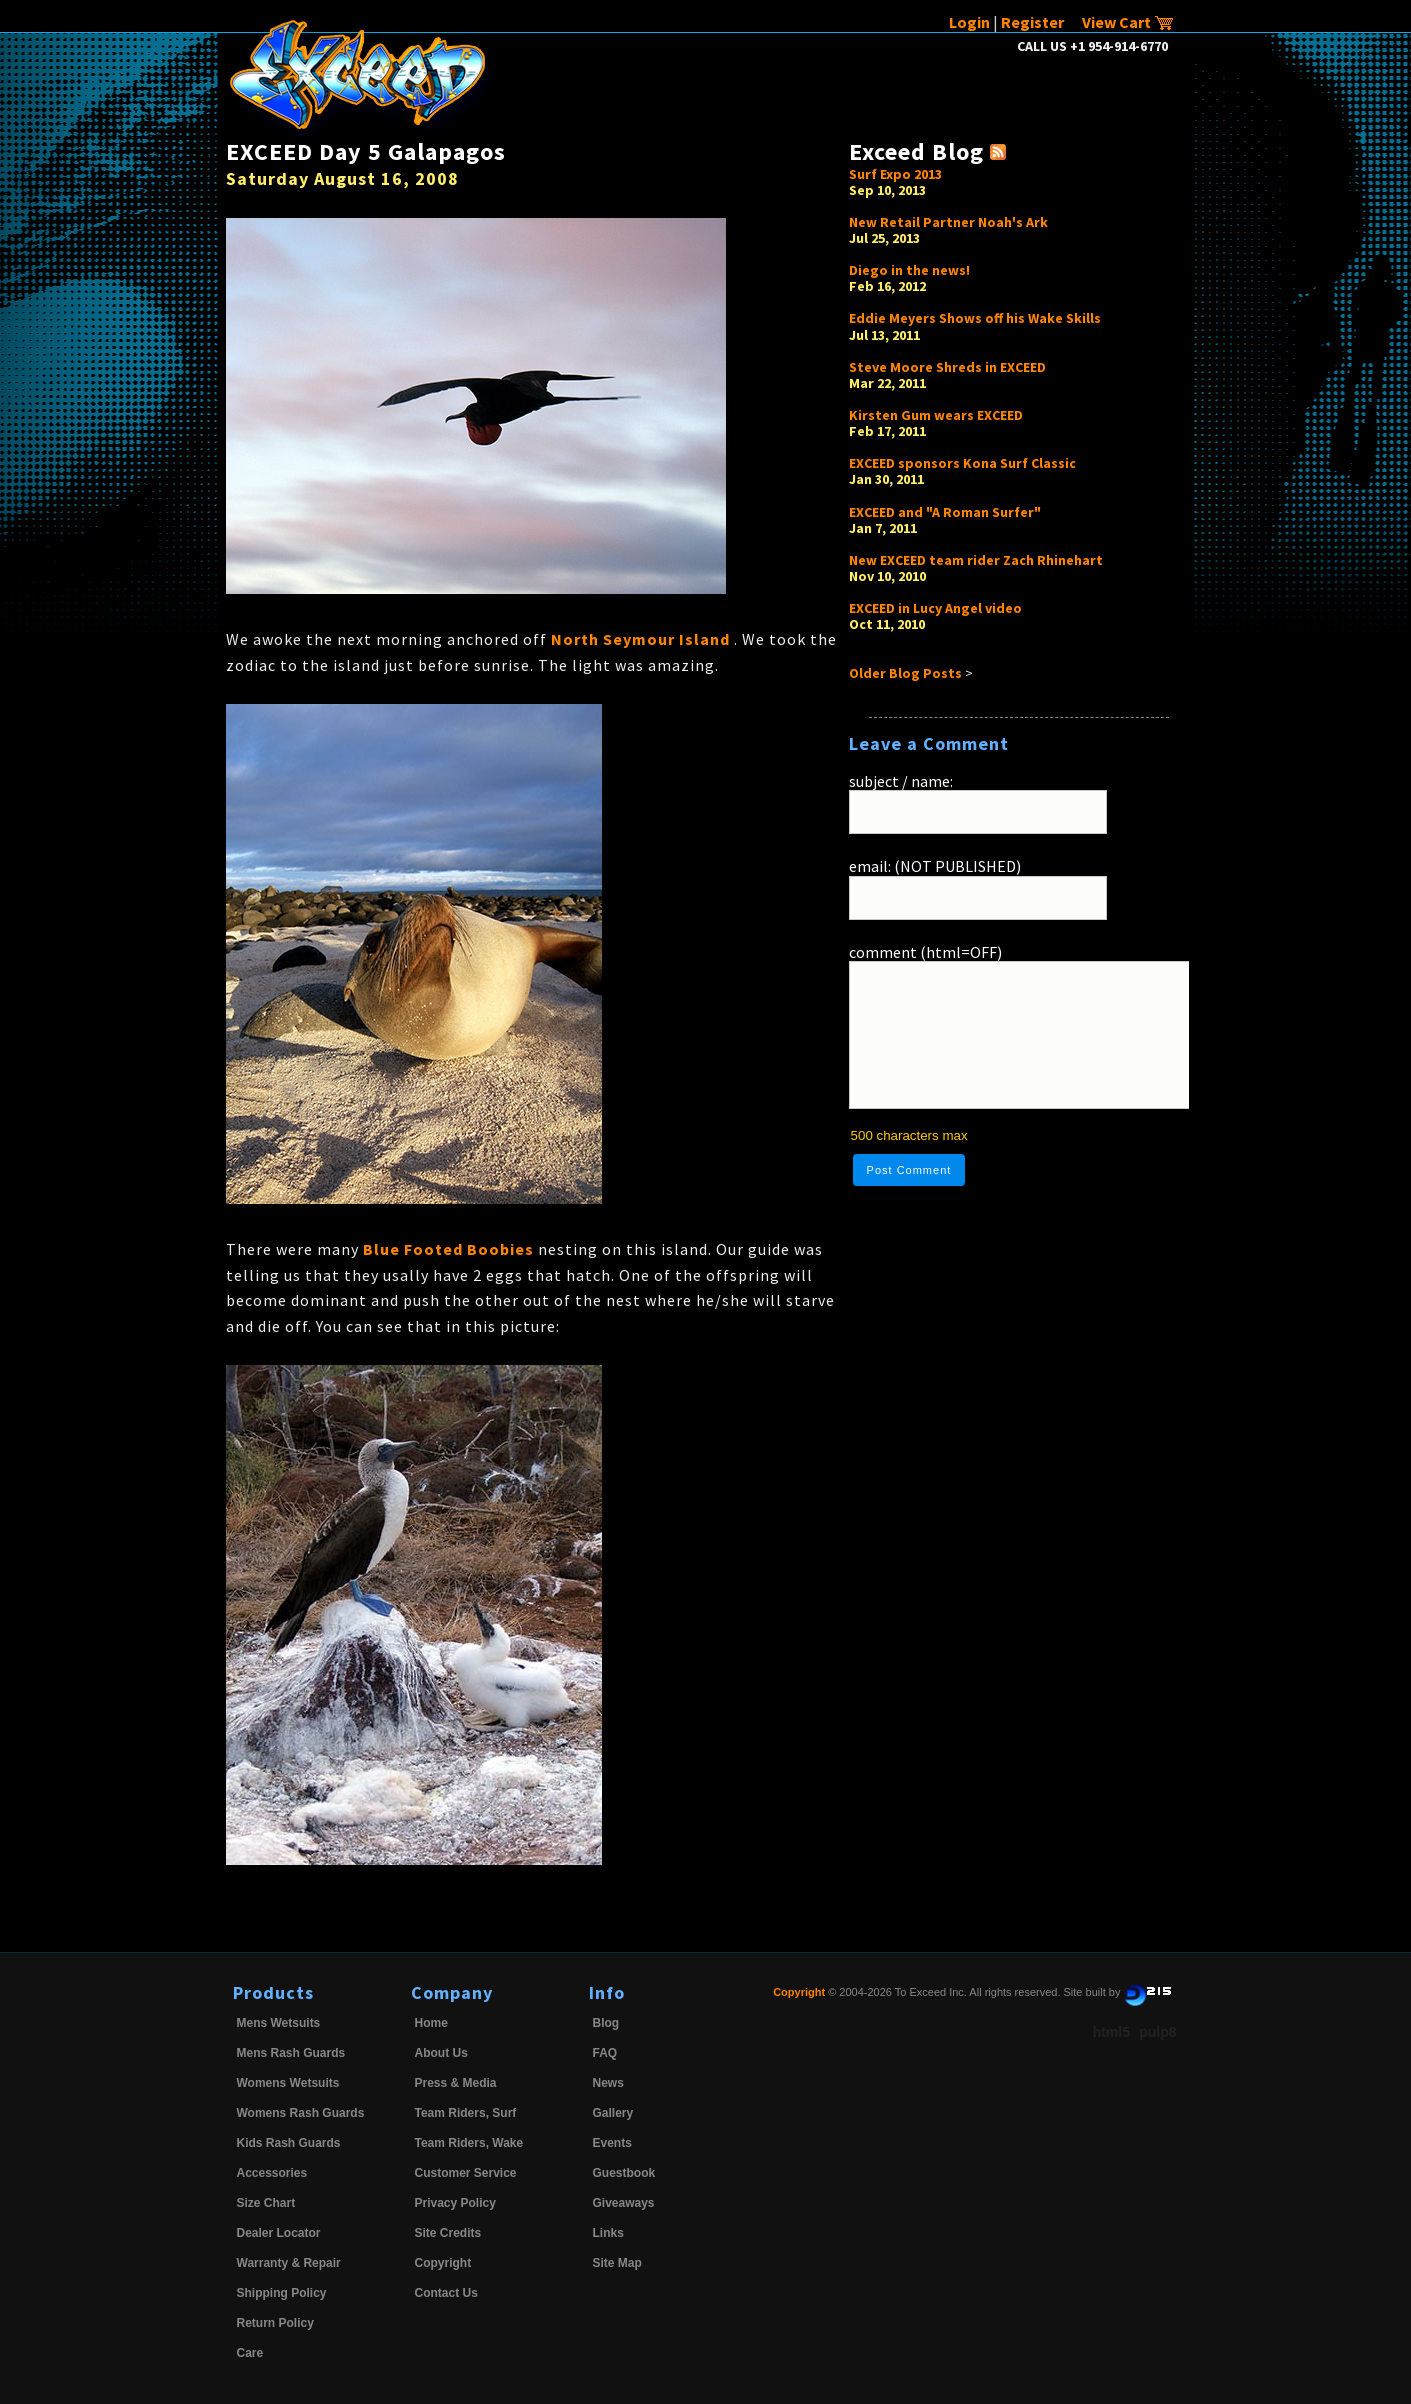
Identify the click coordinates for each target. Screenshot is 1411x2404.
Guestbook (624, 2173)
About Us (441, 2053)
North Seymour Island (642, 639)
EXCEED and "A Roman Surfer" (945, 512)
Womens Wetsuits (288, 2083)
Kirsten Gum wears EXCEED (936, 415)
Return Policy (275, 2323)
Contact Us (446, 2293)
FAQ (605, 2053)
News (608, 2083)
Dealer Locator (279, 2233)
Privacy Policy (455, 2203)
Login (969, 22)
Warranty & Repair (289, 2263)
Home (431, 2023)
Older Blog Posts (905, 673)
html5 (1111, 2032)
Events (612, 2143)
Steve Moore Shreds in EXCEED (947, 367)
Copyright (443, 2263)
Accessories (272, 2173)
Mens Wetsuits (279, 2023)
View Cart (1128, 22)
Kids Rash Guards (289, 2143)
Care (250, 2353)
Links (608, 2233)
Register (1032, 22)
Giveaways (624, 2203)
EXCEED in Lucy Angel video (935, 608)
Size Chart (266, 2203)
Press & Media (456, 2083)
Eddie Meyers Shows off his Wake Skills (975, 318)
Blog (606, 2023)
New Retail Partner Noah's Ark (948, 222)
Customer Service (466, 2173)
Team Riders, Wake (469, 2143)
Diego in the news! (909, 270)
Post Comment (909, 1170)
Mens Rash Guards (291, 2053)
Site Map (617, 2263)
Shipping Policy (282, 2293)
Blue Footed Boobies (450, 1249)
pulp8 (1157, 2032)
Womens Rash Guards (301, 2113)
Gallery (613, 2113)
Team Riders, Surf (466, 2113)
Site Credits (448, 2233)
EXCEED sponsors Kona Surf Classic (962, 463)
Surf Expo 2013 (895, 174)
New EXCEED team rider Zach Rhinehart (976, 560)
